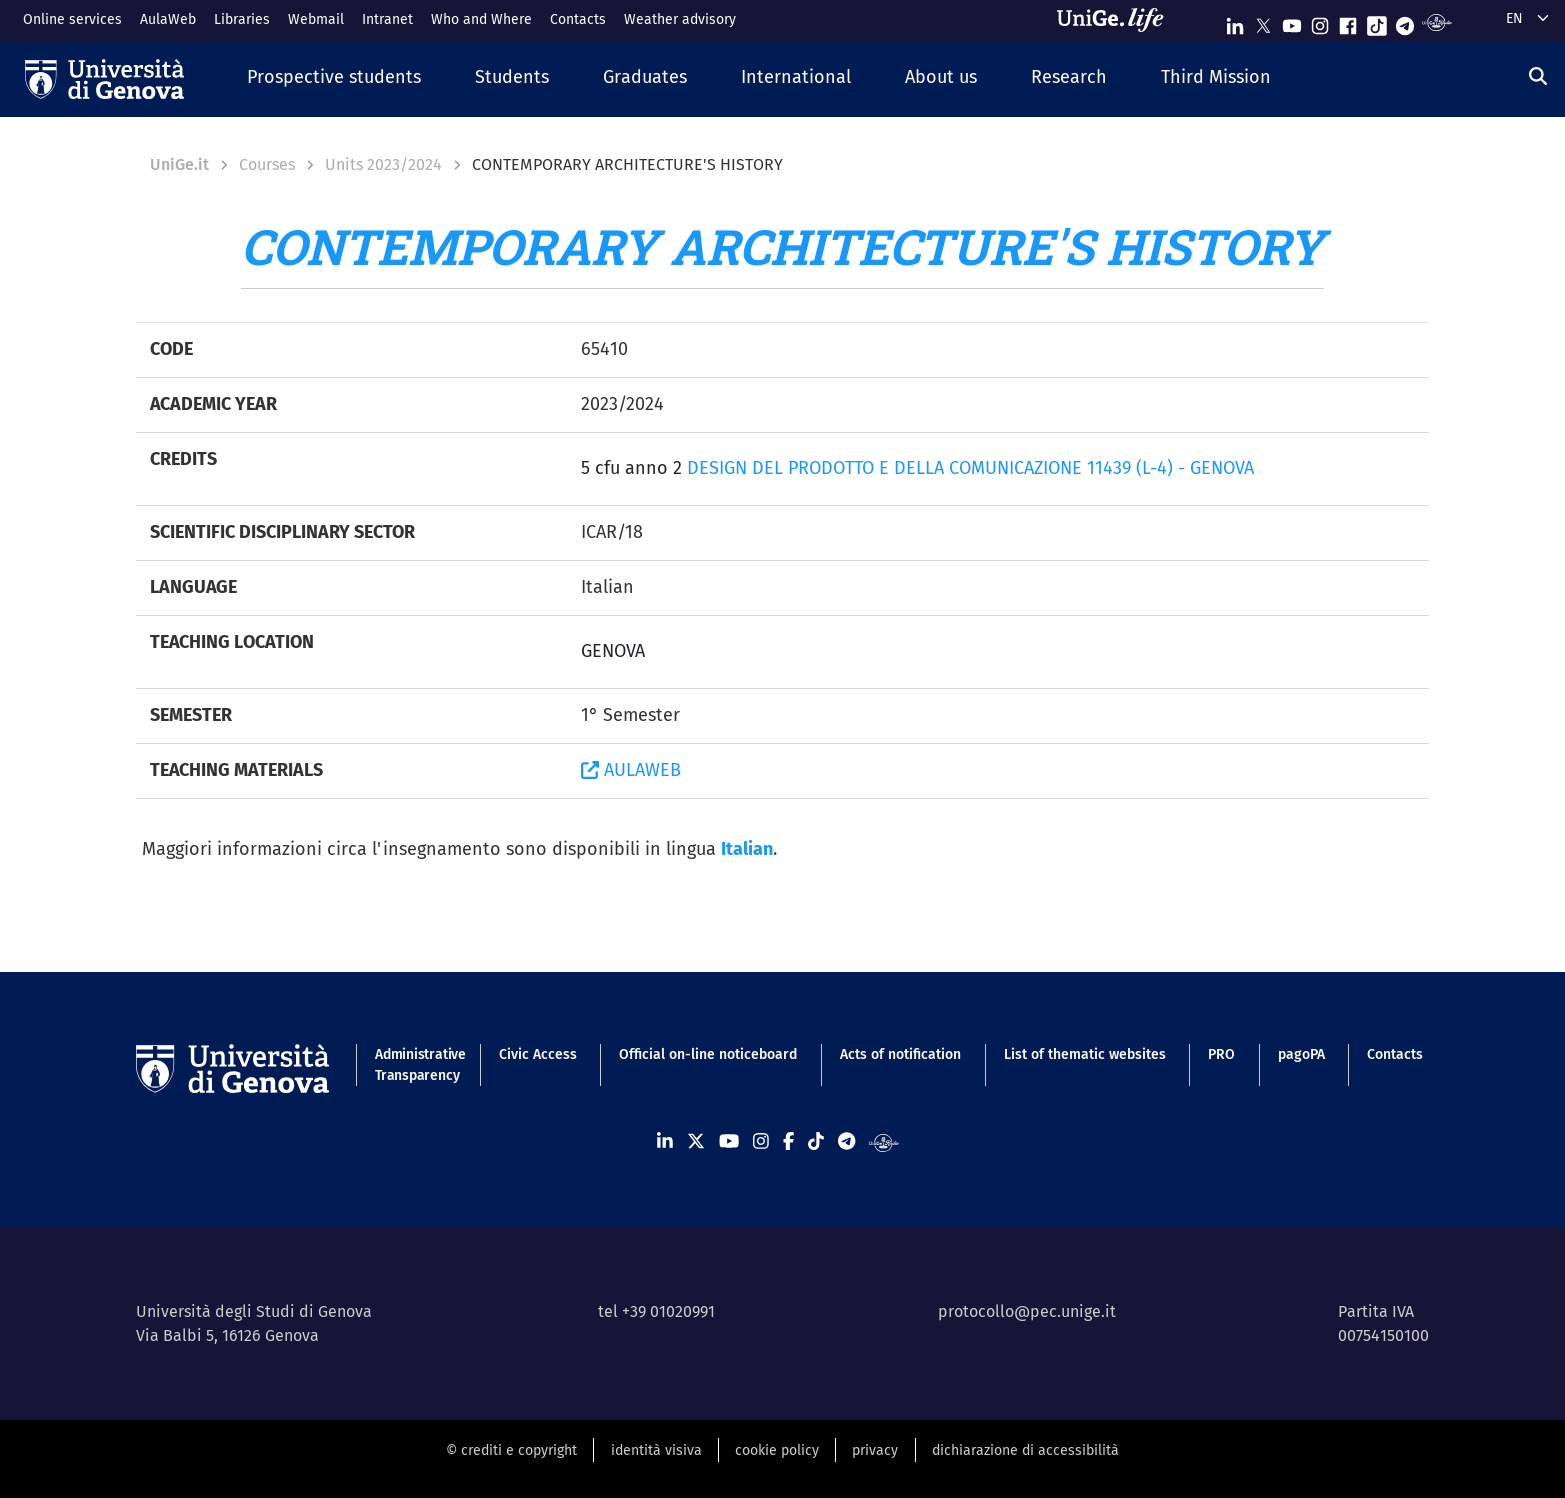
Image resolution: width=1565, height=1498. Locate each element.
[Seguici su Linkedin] (1235, 21)
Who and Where (481, 19)
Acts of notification (900, 1054)
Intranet (387, 19)
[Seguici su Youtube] (1292, 21)
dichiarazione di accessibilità (1025, 1450)
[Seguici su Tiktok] (1377, 21)
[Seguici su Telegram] (1405, 21)
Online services (72, 19)
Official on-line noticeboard (708, 1054)
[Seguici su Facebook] (1348, 21)
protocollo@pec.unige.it (1027, 1311)
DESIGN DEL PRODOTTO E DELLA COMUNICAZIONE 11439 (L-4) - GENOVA (970, 468)
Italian (747, 849)
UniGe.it (179, 164)
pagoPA (1301, 1054)
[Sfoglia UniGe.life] (1117, 20)
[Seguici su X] (1263, 21)
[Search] (1538, 77)
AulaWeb (168, 19)
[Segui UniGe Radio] (1436, 21)
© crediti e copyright (511, 1450)
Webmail (316, 19)
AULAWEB (631, 770)
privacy (875, 1450)
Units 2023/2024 (383, 164)
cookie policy (777, 1450)
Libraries (242, 19)
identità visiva (656, 1450)
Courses (267, 164)
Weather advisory (680, 19)
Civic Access (538, 1054)
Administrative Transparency (415, 1065)
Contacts (578, 19)
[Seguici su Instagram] (1320, 21)
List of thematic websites (1085, 1054)
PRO (1221, 1054)
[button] (334, 78)
